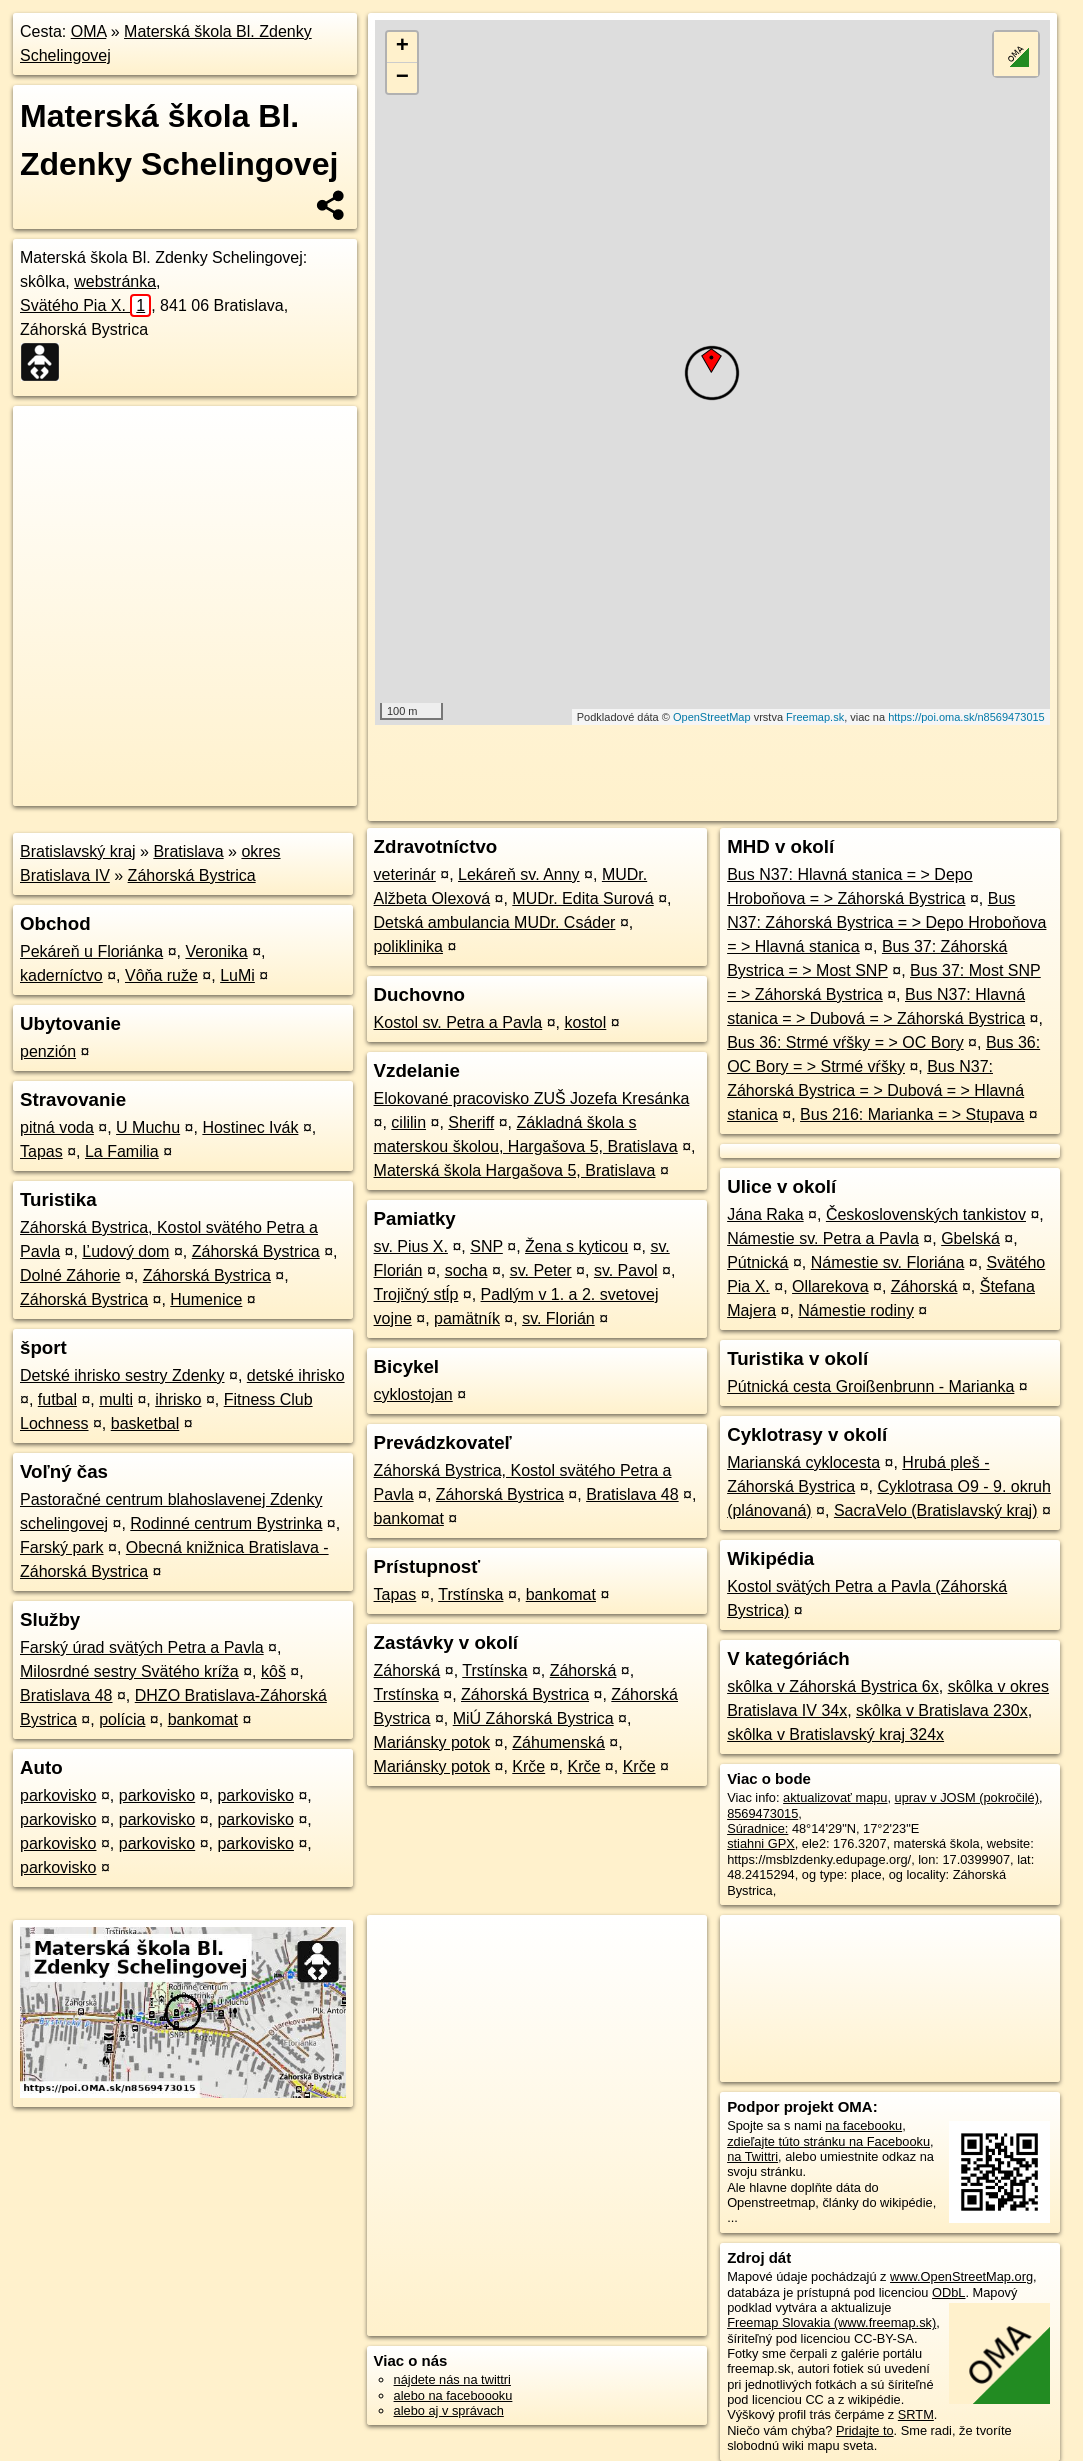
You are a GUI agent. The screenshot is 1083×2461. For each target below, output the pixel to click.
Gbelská (970, 1238)
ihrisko (178, 1399)
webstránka (115, 281)
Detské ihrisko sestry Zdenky (122, 1375)
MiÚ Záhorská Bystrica (533, 1718)
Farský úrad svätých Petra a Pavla (142, 1647)
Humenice (206, 1299)
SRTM (916, 2414)
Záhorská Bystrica (192, 875)
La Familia (122, 1151)
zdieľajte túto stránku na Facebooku (828, 2141)
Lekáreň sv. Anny (519, 874)
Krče (528, 1766)
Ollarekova (830, 1286)
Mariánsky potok (432, 1742)
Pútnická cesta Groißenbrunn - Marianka (870, 1386)
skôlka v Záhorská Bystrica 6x (833, 1686)
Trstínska (470, 1594)
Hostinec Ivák (250, 1127)
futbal (57, 1399)
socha (466, 1270)
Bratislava (188, 851)
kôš (273, 1671)
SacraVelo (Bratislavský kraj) (936, 1510)
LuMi (237, 975)
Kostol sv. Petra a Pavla (458, 1022)
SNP (486, 1246)
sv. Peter (541, 1270)
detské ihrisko (296, 1375)
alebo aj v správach (449, 2410)
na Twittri (752, 2156)
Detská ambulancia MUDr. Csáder (495, 922)
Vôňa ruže (161, 975)
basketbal (145, 1423)
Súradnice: (757, 1828)
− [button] (402, 78)
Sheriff (471, 1122)
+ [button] (402, 47)
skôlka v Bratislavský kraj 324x (835, 1734)
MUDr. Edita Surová (582, 898)
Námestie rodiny (856, 1310)
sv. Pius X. (411, 1246)
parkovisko (58, 1795)
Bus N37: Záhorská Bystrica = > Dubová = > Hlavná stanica (875, 1090)
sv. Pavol (626, 1270)
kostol (585, 1022)
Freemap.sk (815, 717)
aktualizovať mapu (835, 1797)
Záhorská (407, 1670)
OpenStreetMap (712, 717)
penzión (48, 1051)
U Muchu (148, 1127)
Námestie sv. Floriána (888, 1262)
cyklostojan (413, 1394)
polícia (122, 1719)
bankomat (203, 1719)
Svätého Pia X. (85, 305)
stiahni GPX (761, 1843)
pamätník (467, 1318)
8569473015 (762, 1813)
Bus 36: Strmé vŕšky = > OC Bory (845, 1042)
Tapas (41, 1151)
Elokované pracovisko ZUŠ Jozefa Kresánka (532, 1098)
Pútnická (757, 1262)
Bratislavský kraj (78, 851)
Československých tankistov (926, 1214)
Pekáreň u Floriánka (91, 951)
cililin (408, 1122)
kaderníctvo (61, 975)
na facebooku (863, 2125)
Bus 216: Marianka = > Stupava (912, 1114)
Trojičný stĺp (416, 1294)
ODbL (948, 2292)
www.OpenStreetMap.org (961, 2276)
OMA (89, 31)
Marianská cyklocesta (803, 1462)
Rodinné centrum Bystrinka (226, 1523)
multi (116, 1399)
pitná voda (57, 1127)
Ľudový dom (125, 1251)
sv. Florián (558, 1318)
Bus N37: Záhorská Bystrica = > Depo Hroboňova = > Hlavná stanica (886, 922)
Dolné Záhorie (70, 1275)
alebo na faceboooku (453, 2395)
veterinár (405, 874)
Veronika (216, 951)
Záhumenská (558, 1742)
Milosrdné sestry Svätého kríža (129, 1671)
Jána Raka (765, 1214)
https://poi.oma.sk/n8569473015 (966, 717)
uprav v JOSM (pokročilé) (967, 1797)
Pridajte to (865, 2430)
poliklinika (408, 946)
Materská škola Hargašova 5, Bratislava (515, 1170)
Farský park (62, 1547)
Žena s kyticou (576, 1246)
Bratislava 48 (66, 1695)
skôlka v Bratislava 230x (942, 1710)
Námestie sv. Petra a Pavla (823, 1238)
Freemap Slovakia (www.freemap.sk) (831, 2322)
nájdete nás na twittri (452, 2379)
